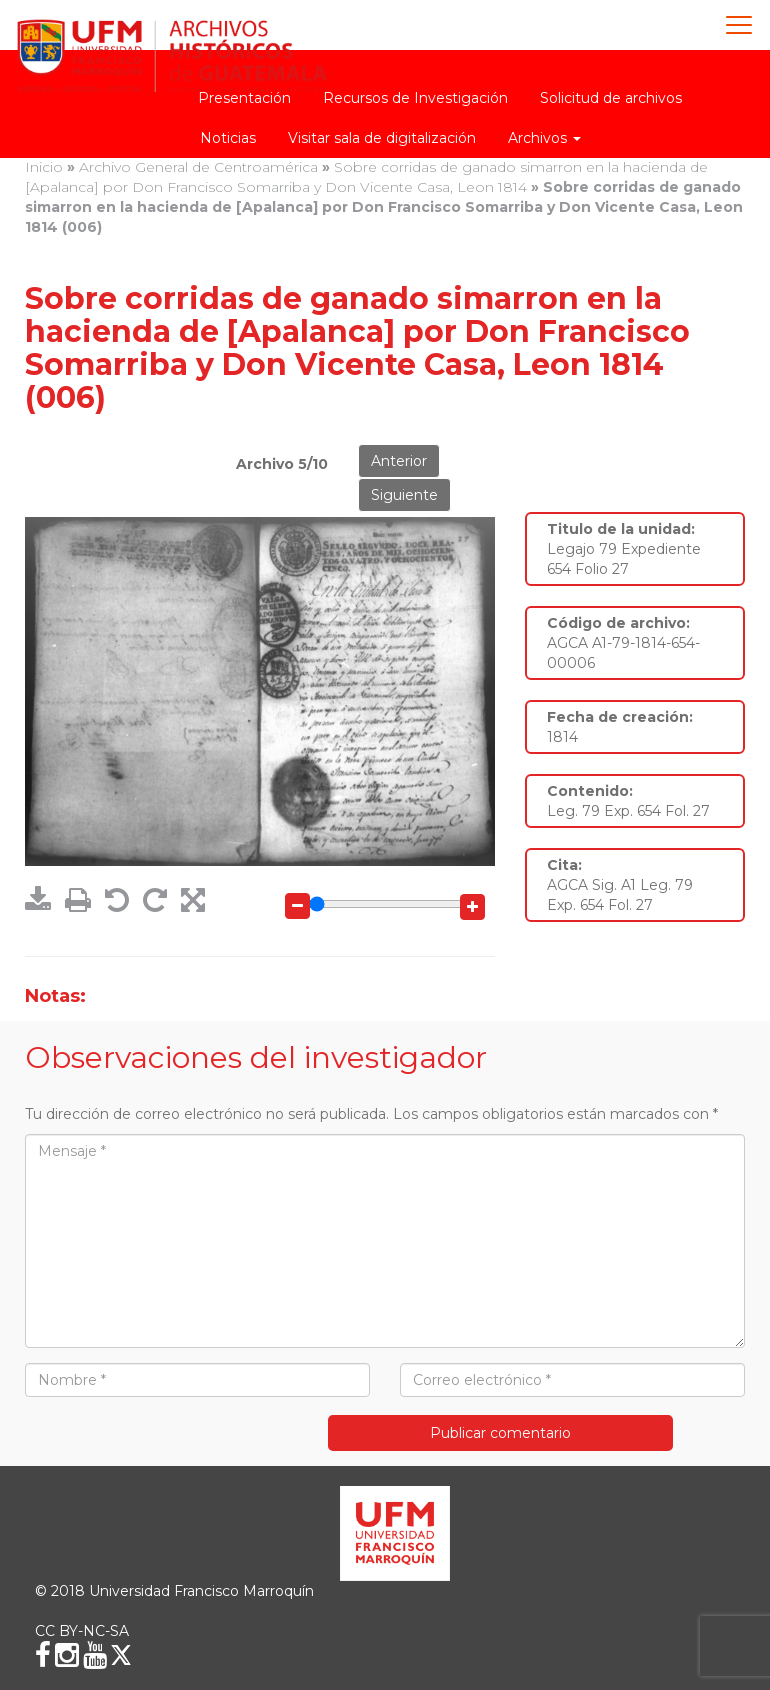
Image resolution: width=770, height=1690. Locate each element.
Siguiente (404, 495)
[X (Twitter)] (121, 1655)
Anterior (399, 461)
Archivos (544, 138)
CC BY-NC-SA (82, 1631)
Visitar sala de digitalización (382, 138)
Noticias (228, 138)
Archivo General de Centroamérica (198, 167)
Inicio (44, 167)
